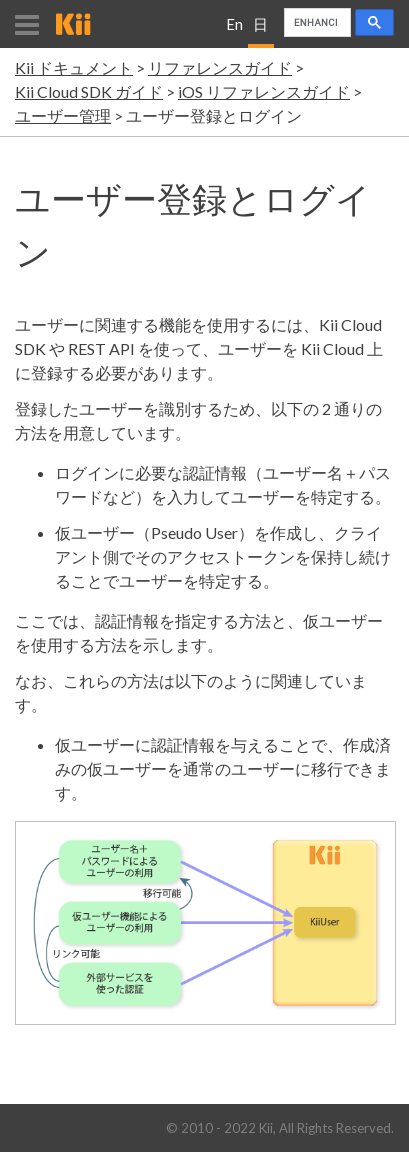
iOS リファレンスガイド (264, 91)
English (234, 31)
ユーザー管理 (63, 115)
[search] (315, 23)
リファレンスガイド (220, 67)
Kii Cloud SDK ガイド (89, 91)
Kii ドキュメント (74, 67)
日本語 (260, 31)
